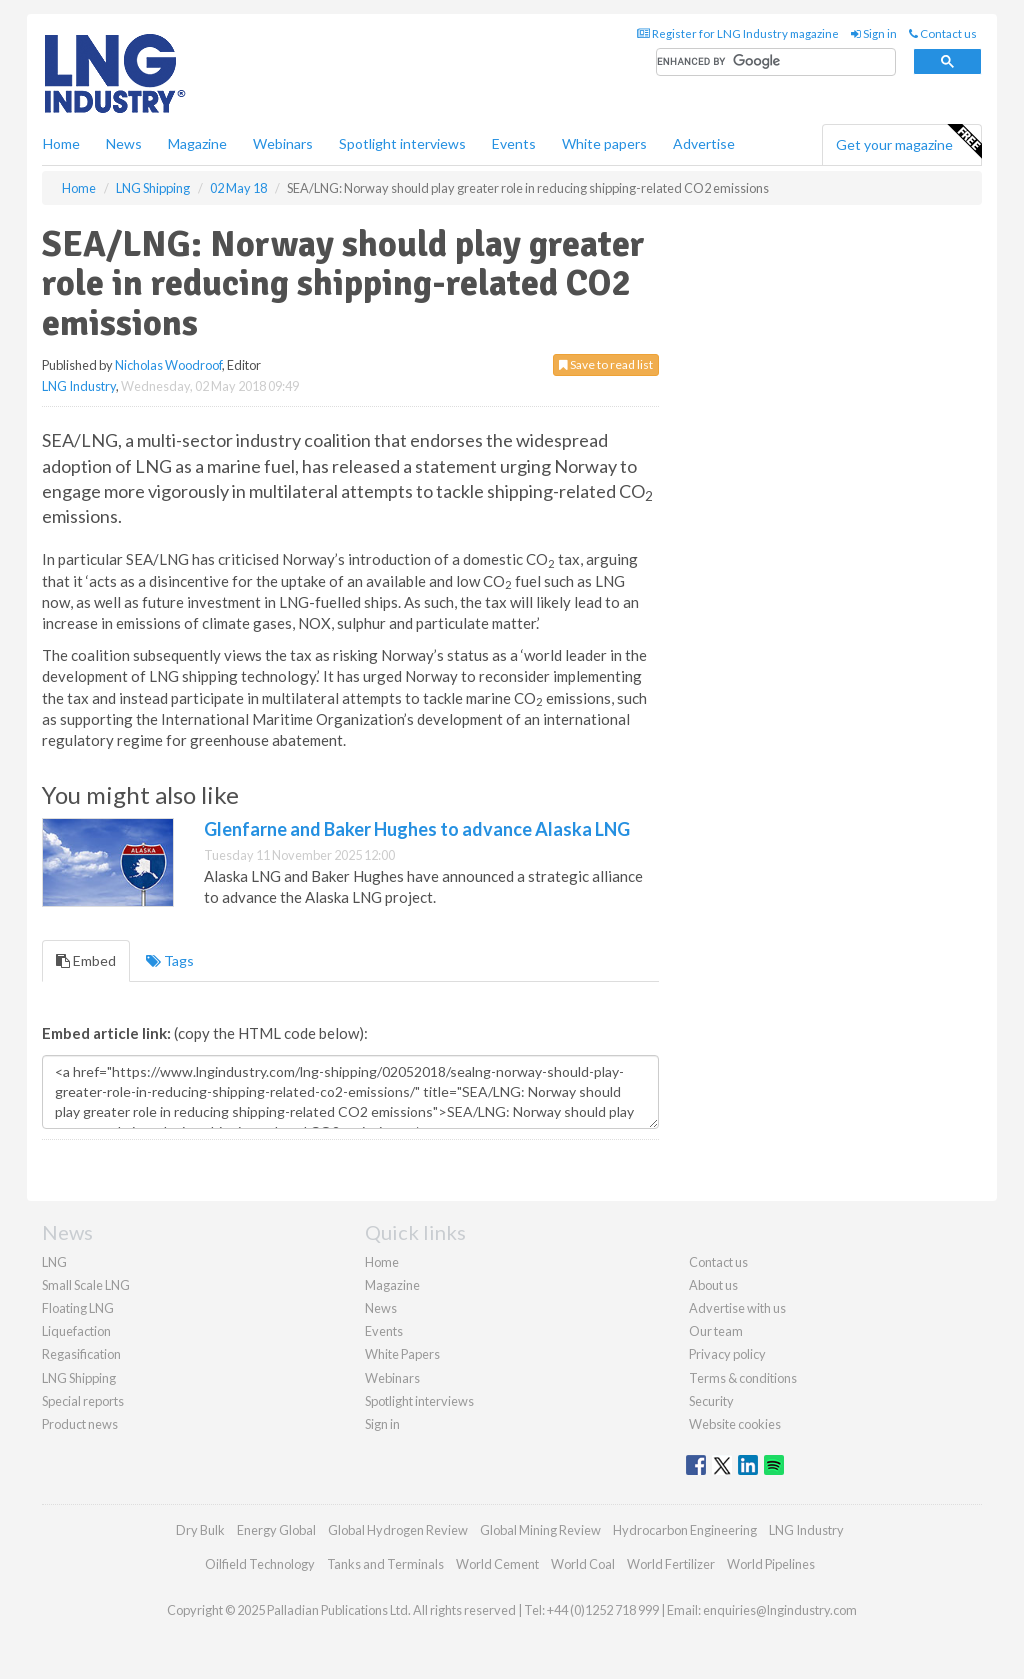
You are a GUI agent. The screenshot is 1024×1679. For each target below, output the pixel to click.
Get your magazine (908, 142)
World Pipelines (771, 1564)
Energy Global (276, 1530)
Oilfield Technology (260, 1564)
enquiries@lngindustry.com (780, 1610)
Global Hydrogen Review (398, 1530)
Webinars (283, 143)
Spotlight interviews (402, 143)
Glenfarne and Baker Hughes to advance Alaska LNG (417, 829)
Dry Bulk (200, 1530)
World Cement (497, 1564)
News (381, 1308)
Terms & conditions (743, 1378)
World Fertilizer (671, 1564)
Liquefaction (76, 1331)
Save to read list (606, 364)
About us (713, 1285)
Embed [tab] (86, 960)
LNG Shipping (79, 1378)
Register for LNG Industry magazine (738, 33)
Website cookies (735, 1424)
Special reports (83, 1401)
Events (514, 143)
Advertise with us (737, 1308)
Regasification (81, 1354)
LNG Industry (79, 386)
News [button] (124, 143)
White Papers (402, 1354)
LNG (54, 1262)
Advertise (704, 143)
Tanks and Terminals (385, 1564)
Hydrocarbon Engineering (685, 1530)
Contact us (943, 33)
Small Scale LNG (86, 1285)
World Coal (583, 1564)
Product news (80, 1424)
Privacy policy (727, 1354)
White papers (604, 143)
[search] (776, 62)
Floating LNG (78, 1308)
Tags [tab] (170, 960)
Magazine (197, 143)
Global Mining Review (540, 1530)
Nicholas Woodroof (168, 365)
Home (61, 143)
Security (711, 1401)
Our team (716, 1331)
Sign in (874, 33)
